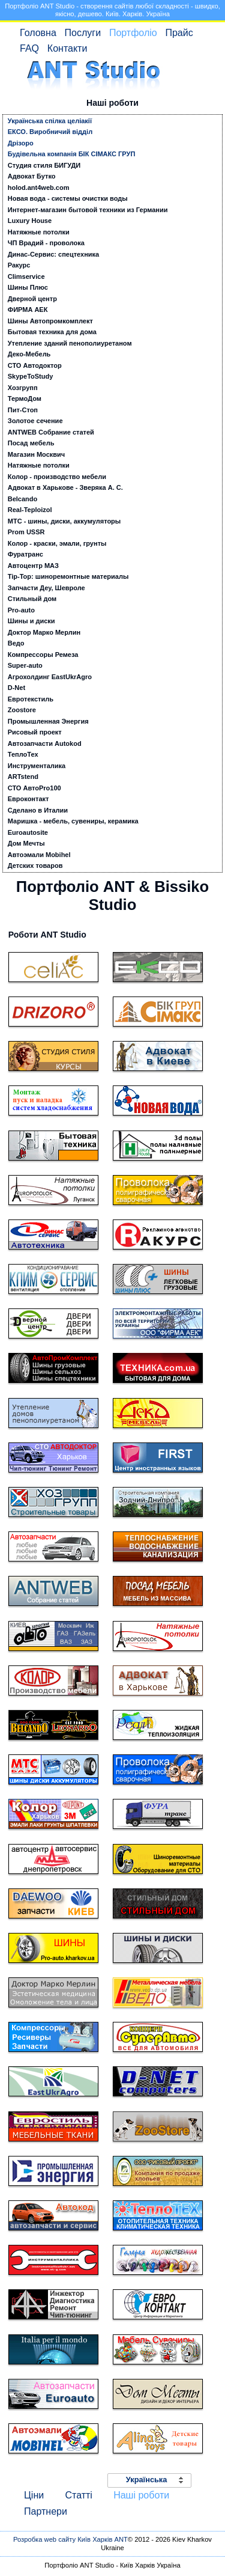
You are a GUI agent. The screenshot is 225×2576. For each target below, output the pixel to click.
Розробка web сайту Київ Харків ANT (70, 2539)
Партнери (45, 2511)
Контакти (67, 48)
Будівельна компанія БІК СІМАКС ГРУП (72, 153)
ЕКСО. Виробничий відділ (50, 131)
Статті (78, 2495)
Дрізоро (21, 143)
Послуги (83, 33)
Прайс (179, 33)
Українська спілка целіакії (50, 120)
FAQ (29, 48)
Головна (38, 33)
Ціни (34, 2495)
